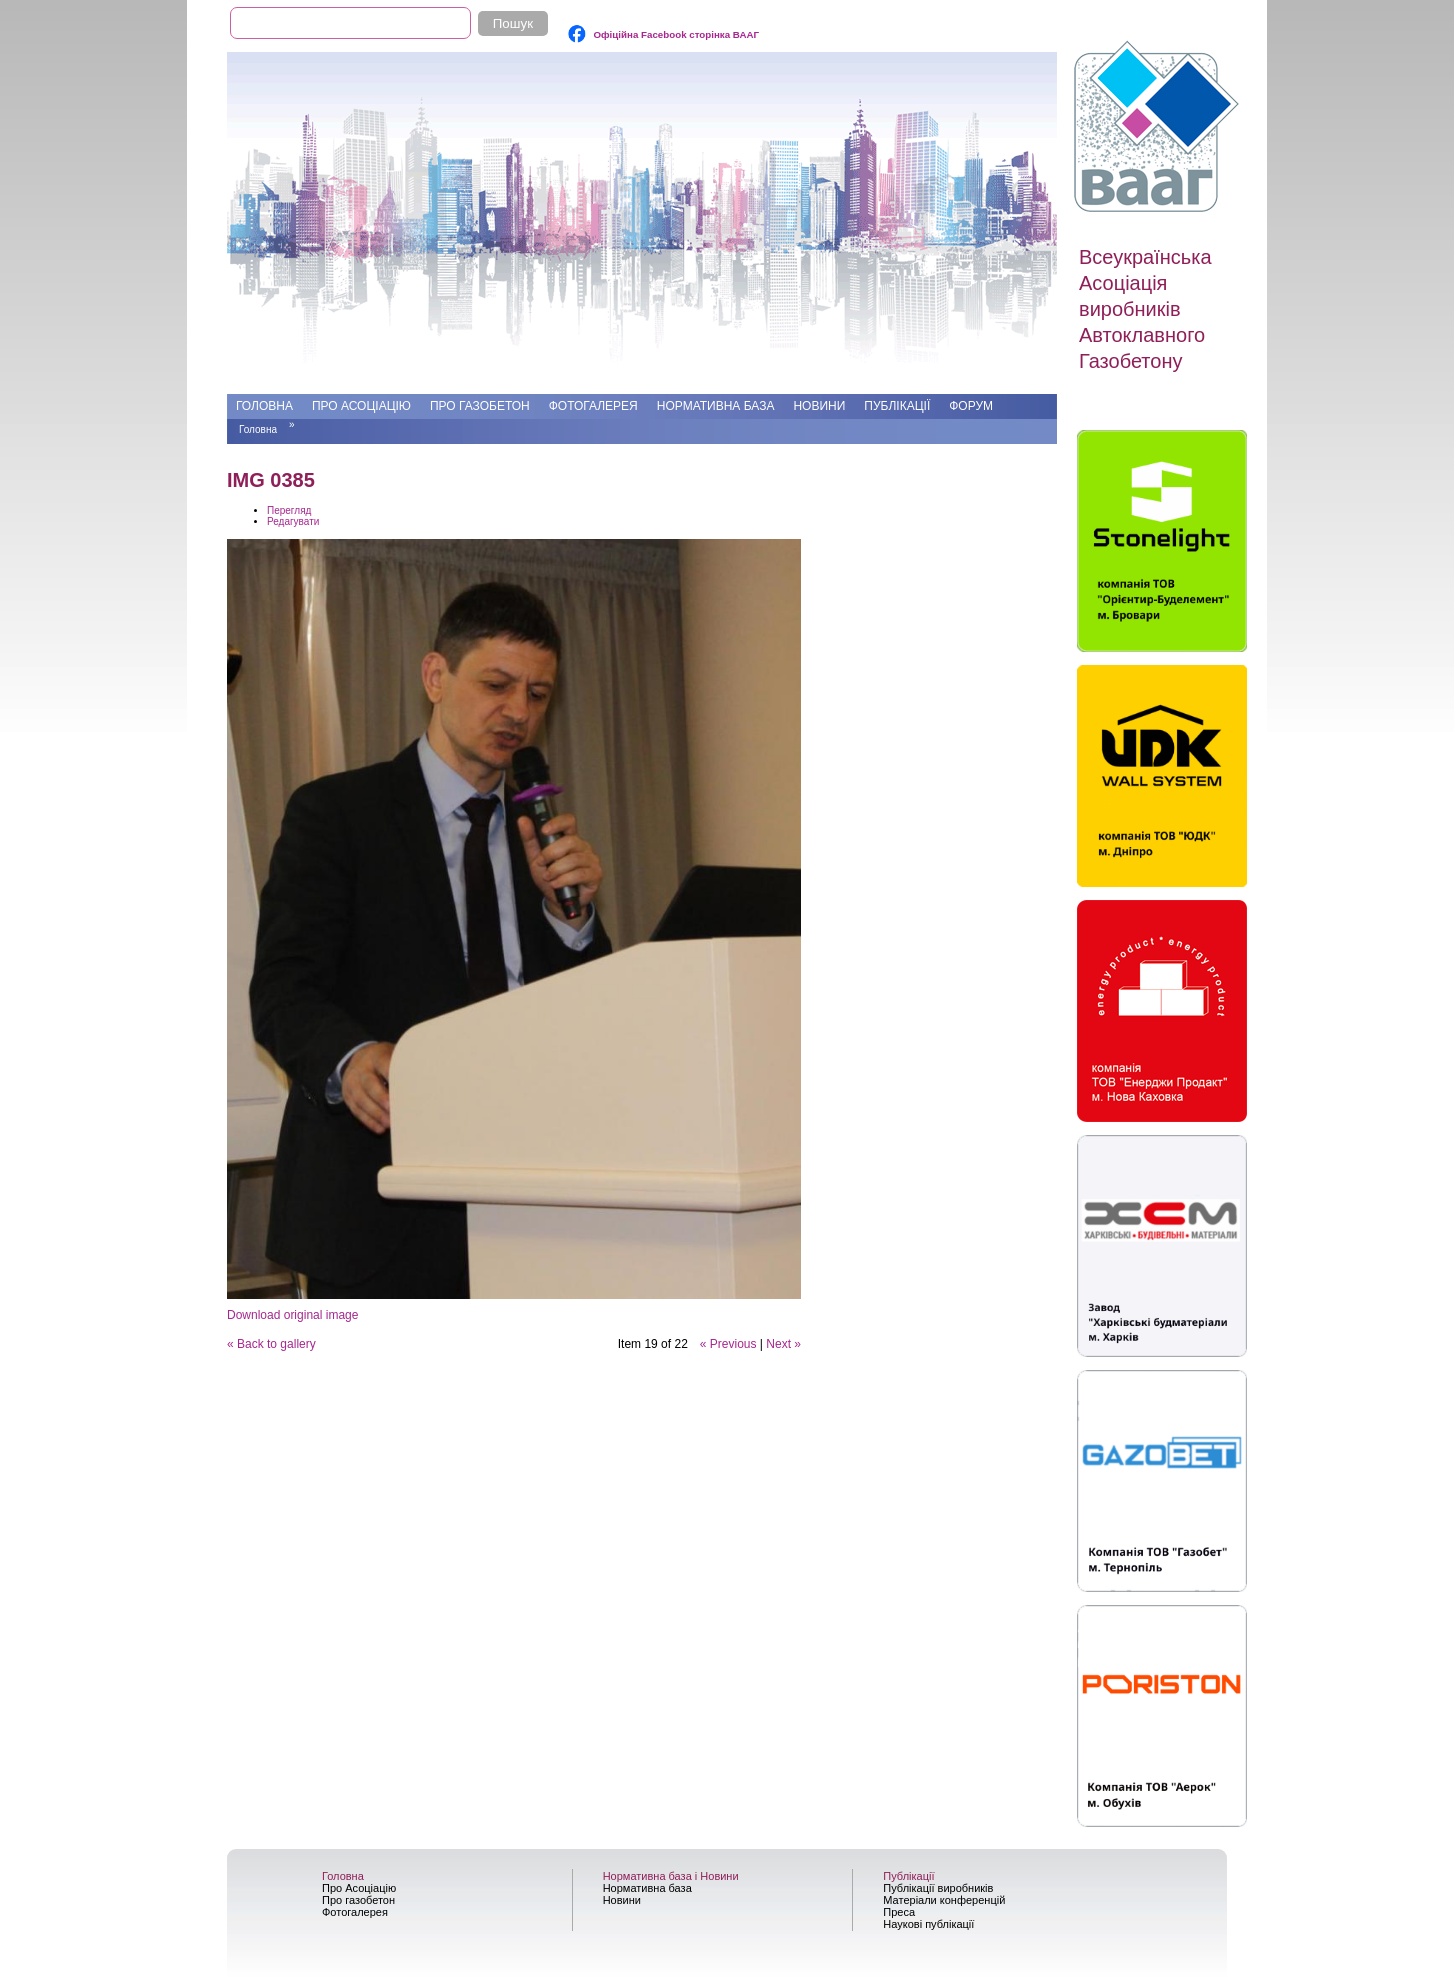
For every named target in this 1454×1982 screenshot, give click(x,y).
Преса (899, 1912)
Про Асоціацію (361, 406)
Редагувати (293, 521)
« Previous (728, 1344)
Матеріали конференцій (944, 1900)
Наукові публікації (928, 1924)
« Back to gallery (271, 1344)
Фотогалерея (593, 406)
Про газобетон (480, 406)
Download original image (292, 1315)
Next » (783, 1344)
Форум (971, 406)
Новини (819, 406)
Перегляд (289, 510)
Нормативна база (716, 406)
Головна (264, 406)
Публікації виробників (938, 1888)
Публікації (897, 406)
